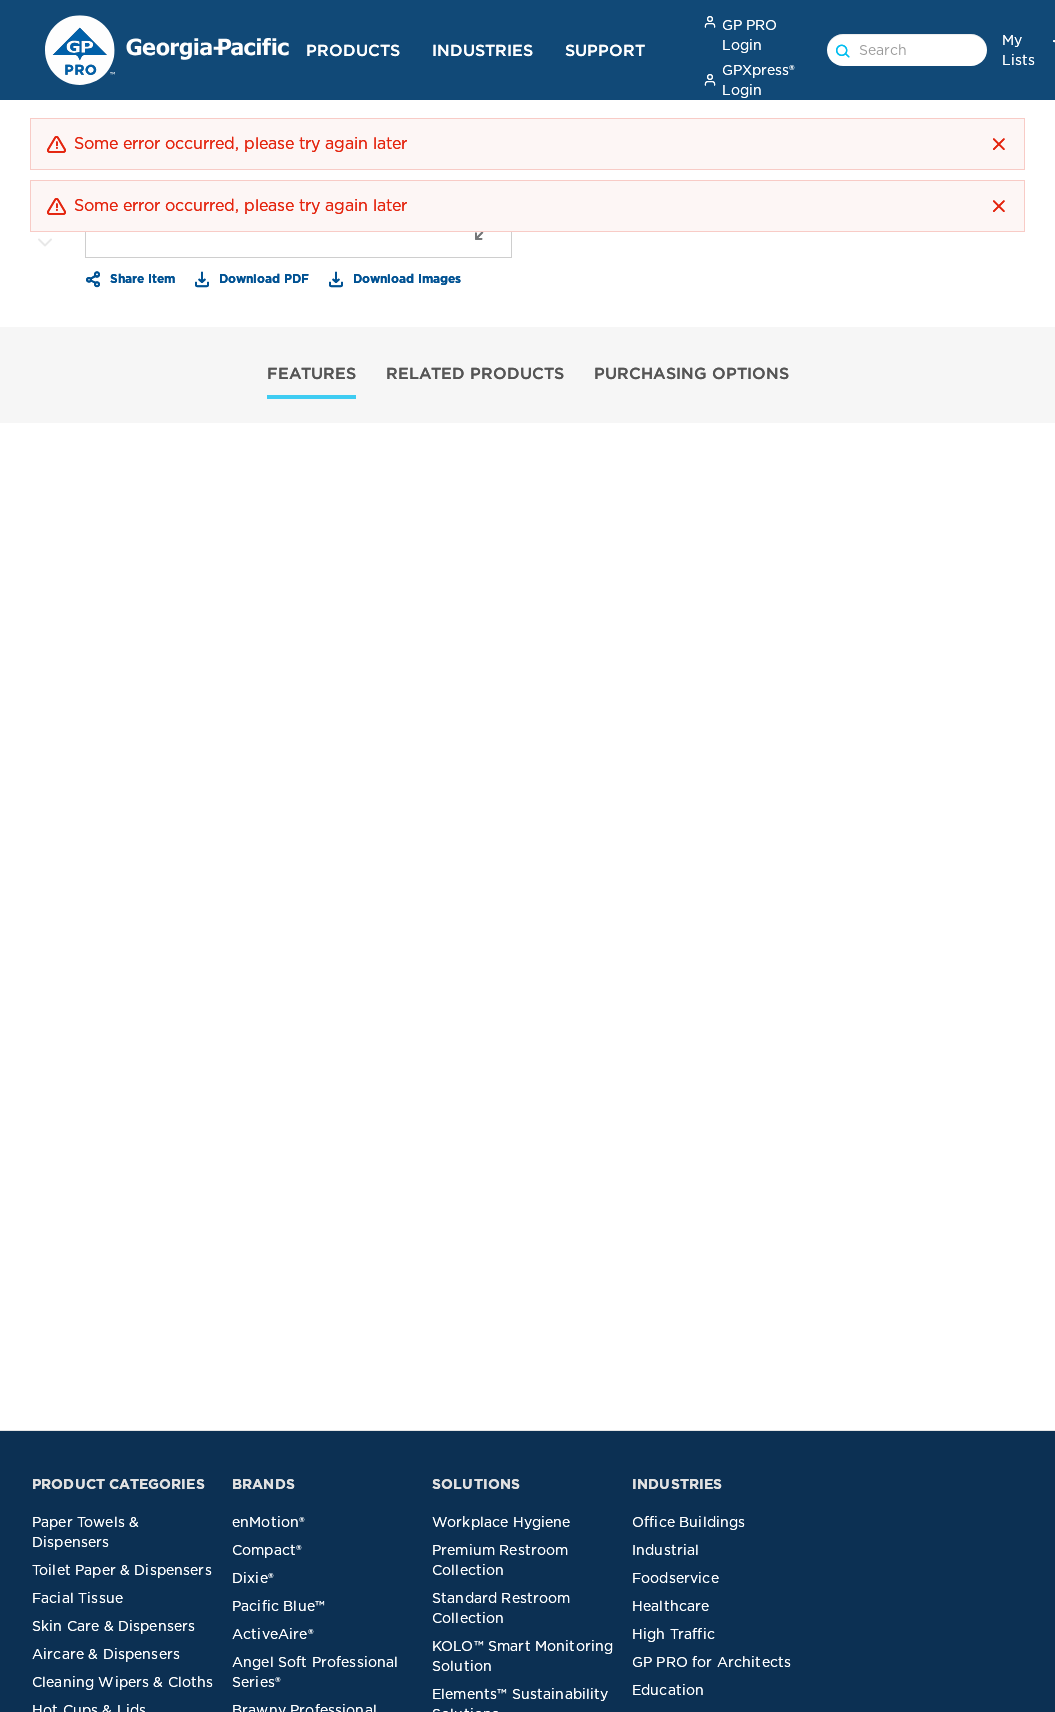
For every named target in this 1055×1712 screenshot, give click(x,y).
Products (353, 50)
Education (668, 1690)
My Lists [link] (1018, 50)
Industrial (666, 1550)
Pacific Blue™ (278, 1606)
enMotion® (268, 1522)
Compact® (267, 1550)
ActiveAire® (273, 1634)
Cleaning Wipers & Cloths (123, 1682)
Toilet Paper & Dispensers (122, 1570)
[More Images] (45, 243)
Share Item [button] (140, 278)
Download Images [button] (405, 278)
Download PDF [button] (262, 278)
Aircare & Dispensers (106, 1654)
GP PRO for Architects (711, 1662)
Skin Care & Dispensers (113, 1626)
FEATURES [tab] (311, 373)
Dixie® (253, 1578)
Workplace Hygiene (501, 1522)
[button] (999, 144)
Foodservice (675, 1578)
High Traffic (673, 1634)
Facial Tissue (77, 1598)
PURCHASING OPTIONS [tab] (691, 373)
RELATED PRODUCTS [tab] (475, 373)
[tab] (311, 375)
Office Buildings (688, 1522)
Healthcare (671, 1606)
